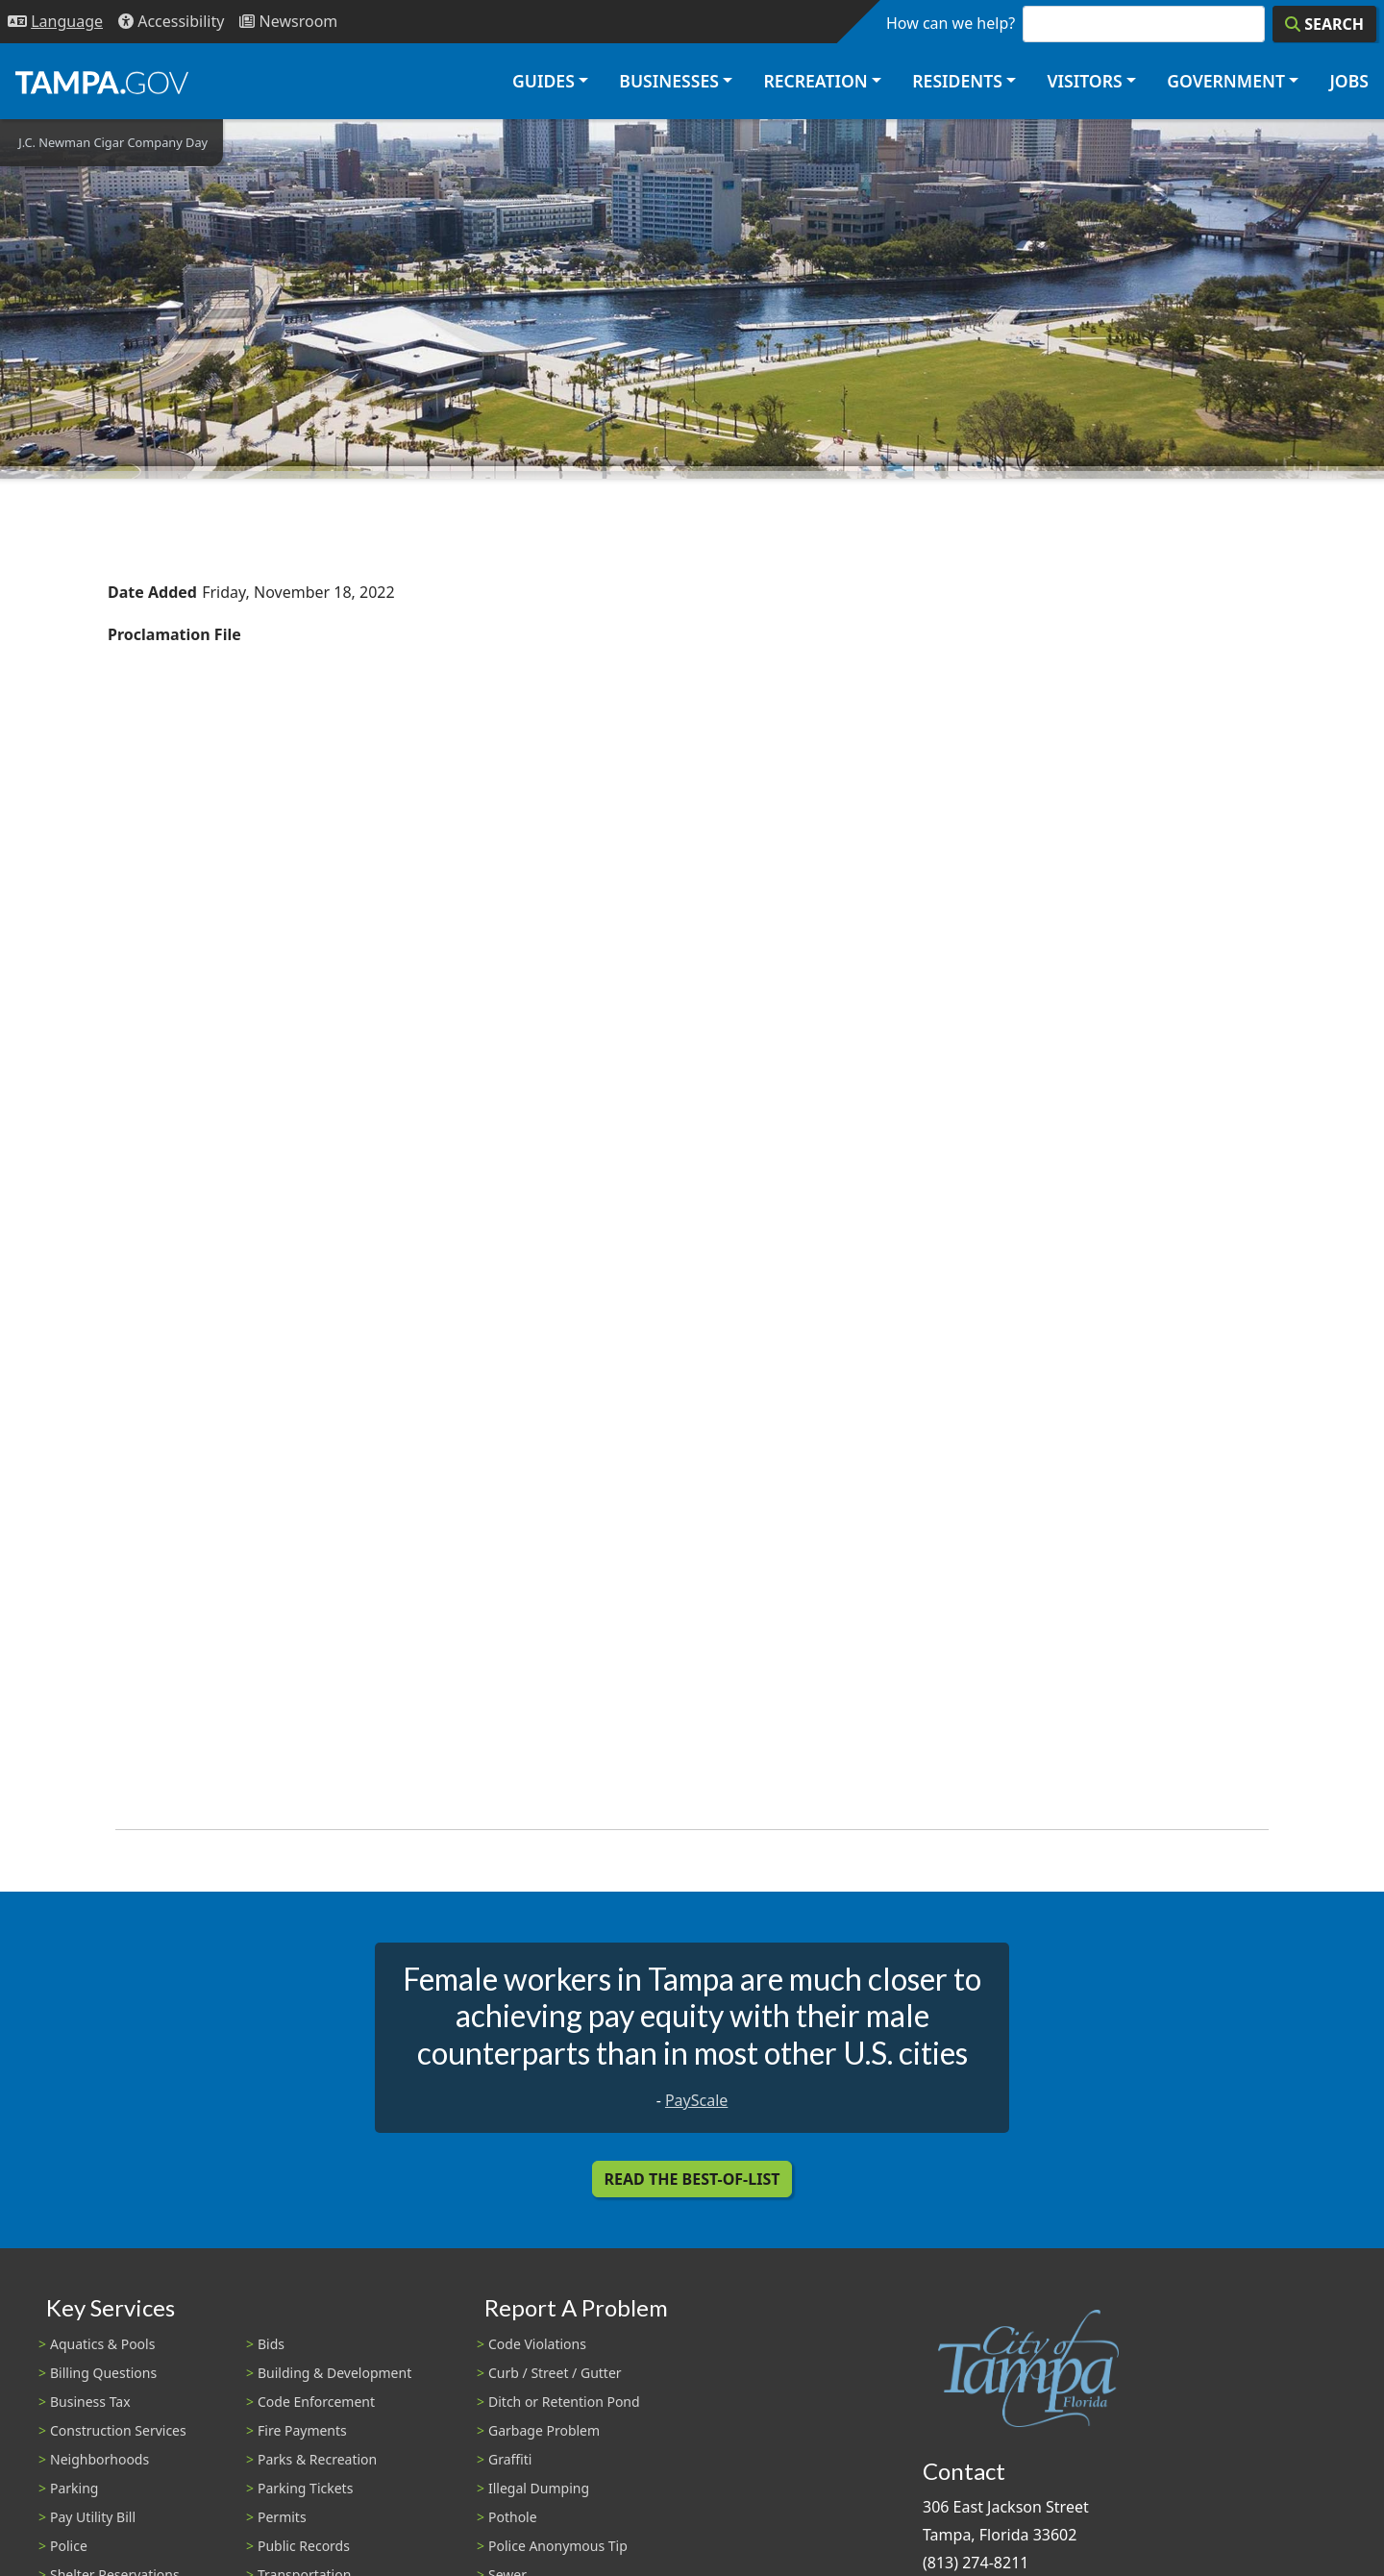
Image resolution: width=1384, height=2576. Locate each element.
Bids (271, 2344)
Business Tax (90, 2401)
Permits (282, 2517)
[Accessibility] (171, 21)
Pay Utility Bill (93, 2517)
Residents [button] (957, 80)
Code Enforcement (316, 2401)
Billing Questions (103, 2373)
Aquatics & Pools (102, 2344)
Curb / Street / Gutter (555, 2373)
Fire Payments (302, 2430)
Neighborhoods (99, 2459)
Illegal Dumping (538, 2488)
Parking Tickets (305, 2488)
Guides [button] (543, 80)
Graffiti (509, 2459)
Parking (74, 2488)
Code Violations (537, 2344)
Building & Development (334, 2373)
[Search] (1324, 24)
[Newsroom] (288, 21)
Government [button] (1226, 80)
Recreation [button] (815, 80)
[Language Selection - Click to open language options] (55, 21)
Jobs (1349, 80)
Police (68, 2546)
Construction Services (118, 2430)
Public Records (304, 2546)
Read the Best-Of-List (692, 2179)
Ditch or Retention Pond (564, 2401)
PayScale (696, 2100)
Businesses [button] (669, 80)
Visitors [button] (1084, 80)
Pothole (512, 2517)
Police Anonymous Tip (558, 2546)
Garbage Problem (544, 2430)
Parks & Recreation (317, 2459)
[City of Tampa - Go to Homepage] (101, 82)
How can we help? (950, 23)
